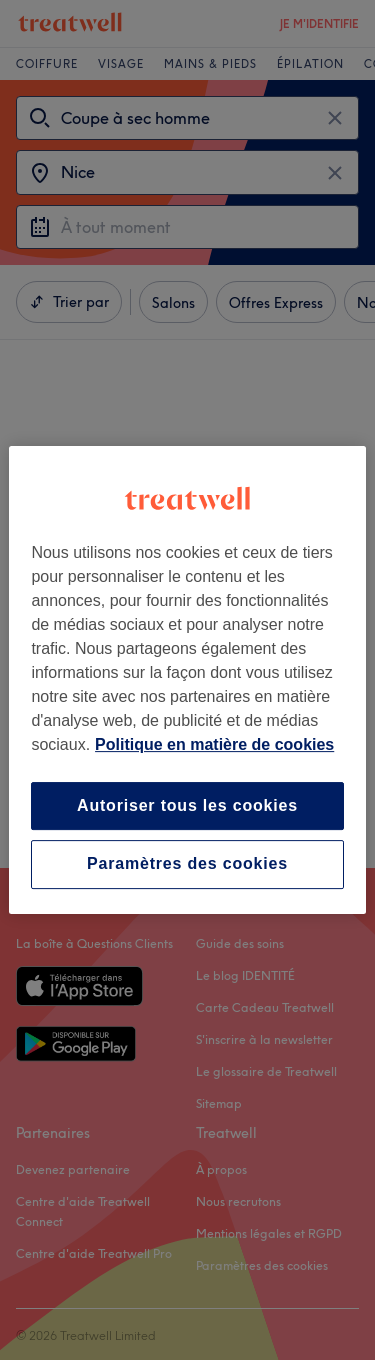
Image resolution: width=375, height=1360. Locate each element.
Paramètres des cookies (187, 864)
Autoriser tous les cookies (187, 805)
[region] (187, 680)
